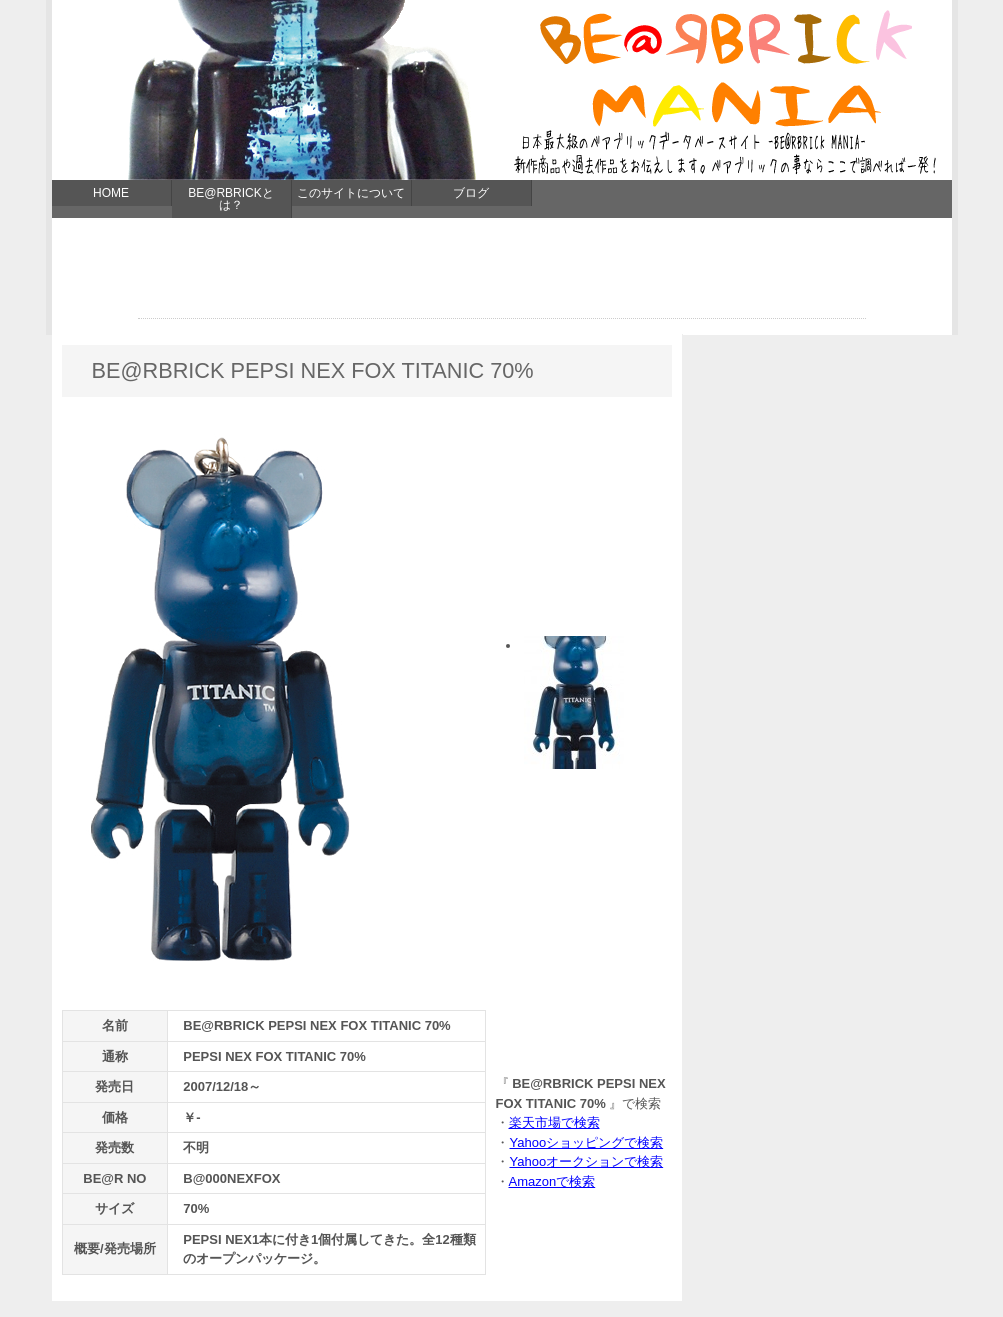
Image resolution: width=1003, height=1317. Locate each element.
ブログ (471, 193)
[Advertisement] (502, 273)
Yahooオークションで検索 (586, 1161)
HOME (111, 193)
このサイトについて (351, 193)
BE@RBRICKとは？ (231, 199)
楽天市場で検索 (554, 1122)
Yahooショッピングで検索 (586, 1142)
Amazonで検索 (552, 1181)
